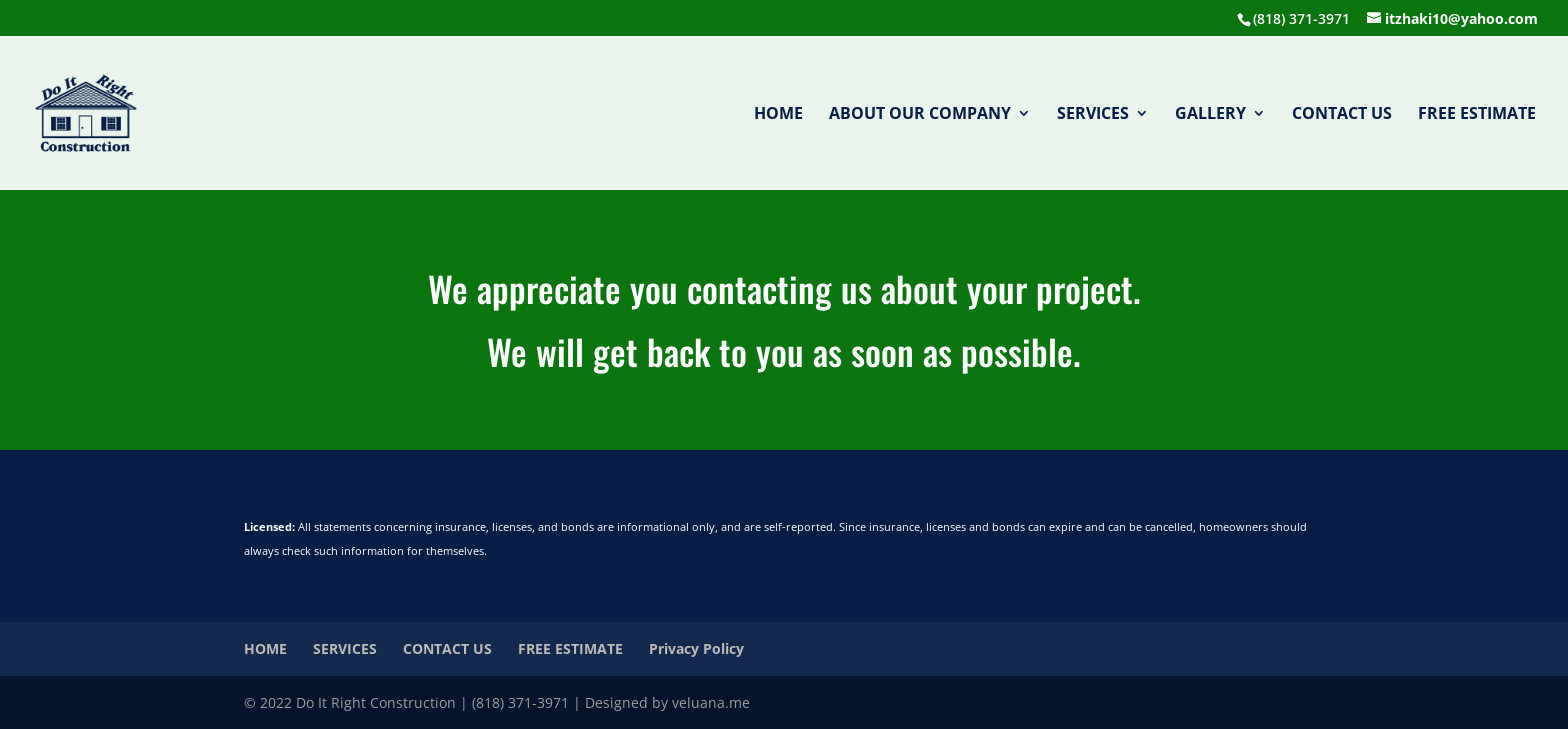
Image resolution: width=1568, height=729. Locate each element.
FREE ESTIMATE (1477, 115)
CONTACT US (1342, 115)
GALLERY (1210, 115)
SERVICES (1093, 115)
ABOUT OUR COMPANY (920, 115)
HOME (778, 115)
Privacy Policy (696, 648)
